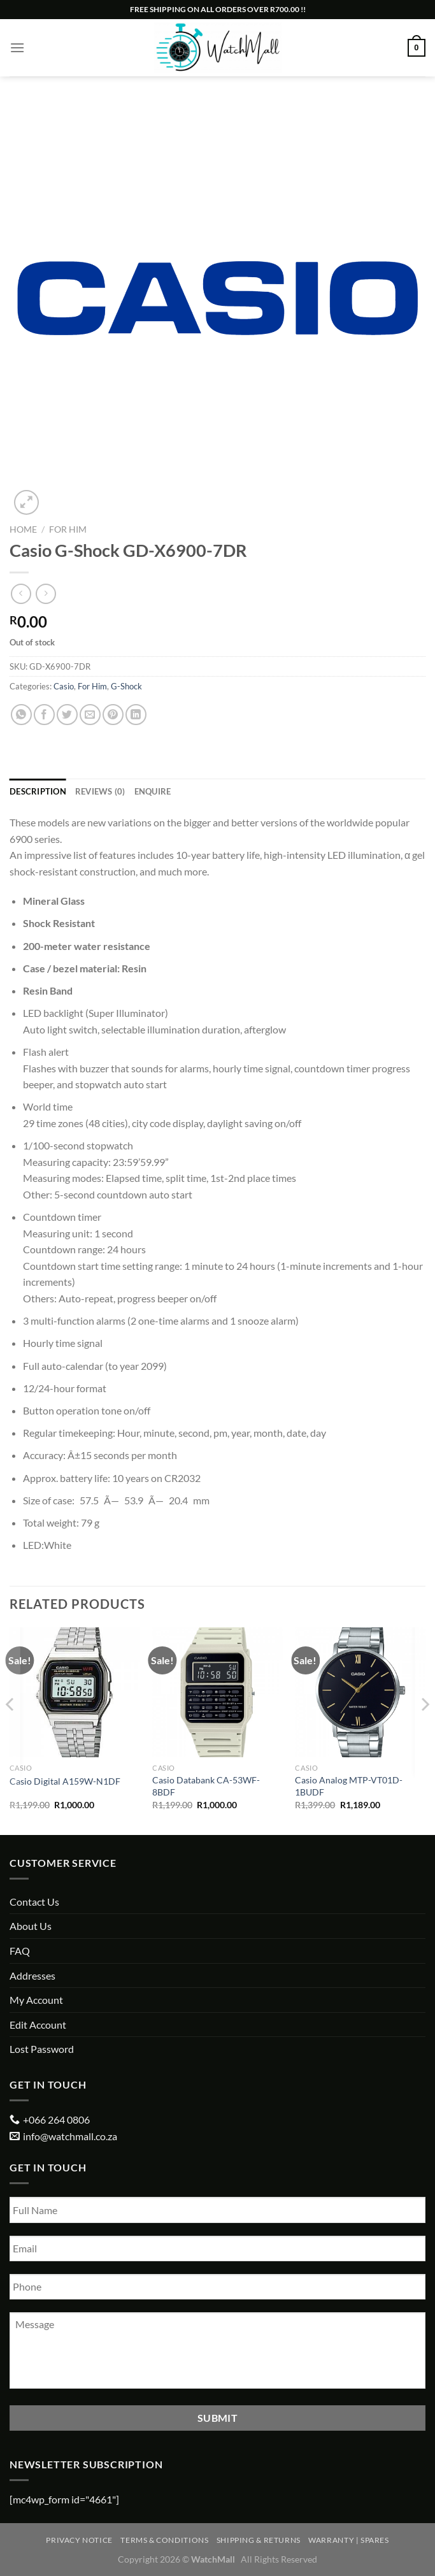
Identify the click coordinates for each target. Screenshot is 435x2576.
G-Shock (126, 686)
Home (23, 529)
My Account (36, 2000)
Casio (63, 686)
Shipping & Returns (259, 2540)
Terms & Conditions (164, 2540)
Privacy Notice (79, 2540)
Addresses (32, 1975)
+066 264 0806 (56, 2119)
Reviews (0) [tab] (100, 791)
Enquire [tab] (152, 791)
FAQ (20, 1951)
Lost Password (42, 2049)
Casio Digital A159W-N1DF (65, 1781)
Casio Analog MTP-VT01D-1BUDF (349, 1785)
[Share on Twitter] (67, 714)
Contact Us (34, 1902)
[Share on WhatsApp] (21, 714)
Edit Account (38, 2024)
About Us (31, 1926)
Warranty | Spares (348, 2540)
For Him (68, 529)
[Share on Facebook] (44, 714)
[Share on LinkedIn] (135, 714)
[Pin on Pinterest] (113, 714)
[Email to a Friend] (90, 714)
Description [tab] (38, 791)
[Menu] (17, 47)
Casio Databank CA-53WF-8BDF (206, 1785)
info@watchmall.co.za (70, 2136)
